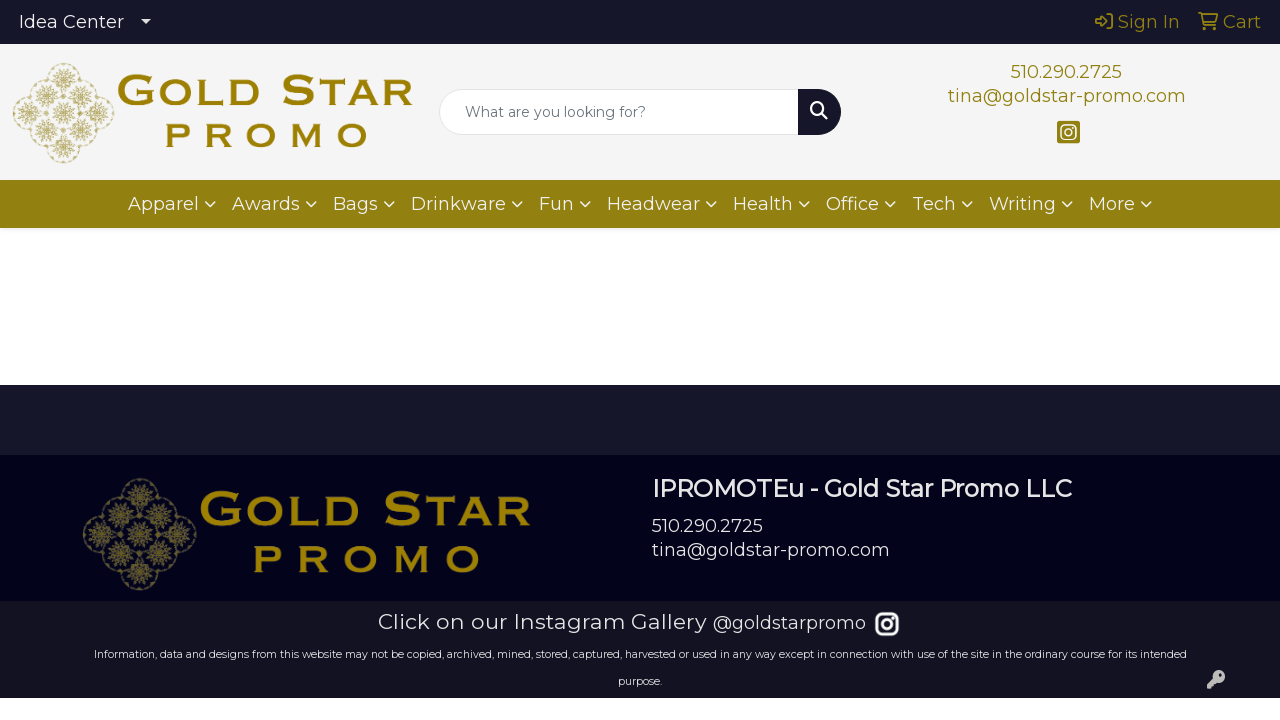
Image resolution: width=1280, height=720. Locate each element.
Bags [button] (355, 204)
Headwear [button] (653, 204)
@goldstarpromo (789, 623)
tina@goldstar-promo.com (1067, 96)
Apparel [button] (163, 204)
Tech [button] (934, 204)
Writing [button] (1022, 204)
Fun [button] (556, 204)
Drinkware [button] (458, 204)
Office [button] (852, 204)
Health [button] (763, 204)
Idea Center (71, 22)
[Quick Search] (619, 112)
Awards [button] (266, 204)
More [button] (1112, 204)
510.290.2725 (1066, 72)
